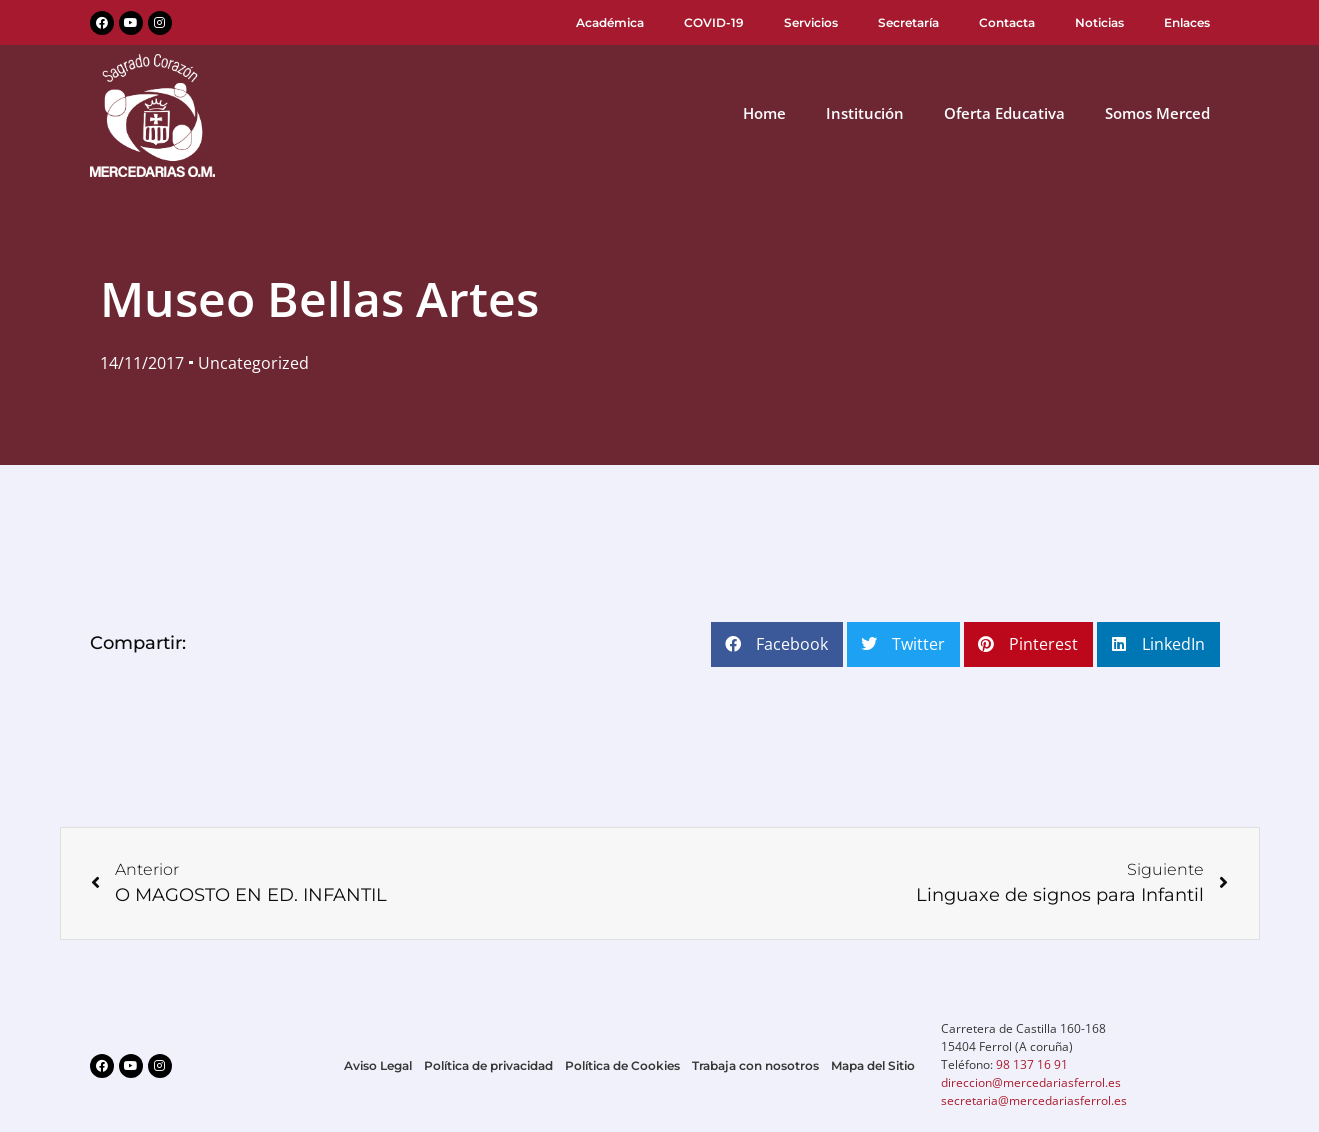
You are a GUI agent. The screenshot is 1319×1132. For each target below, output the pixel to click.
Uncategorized (253, 363)
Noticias (1099, 22)
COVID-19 (714, 22)
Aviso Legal (378, 1065)
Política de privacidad (488, 1065)
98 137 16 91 (1032, 1064)
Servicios (811, 22)
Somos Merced (1157, 113)
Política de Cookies (622, 1065)
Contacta (1007, 22)
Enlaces (1187, 22)
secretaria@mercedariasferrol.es (1034, 1100)
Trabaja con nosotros (755, 1065)
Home (764, 113)
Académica (610, 22)
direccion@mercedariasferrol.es (1031, 1082)
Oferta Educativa (1004, 113)
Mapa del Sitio (873, 1065)
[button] (777, 644)
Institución (865, 113)
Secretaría (908, 22)
